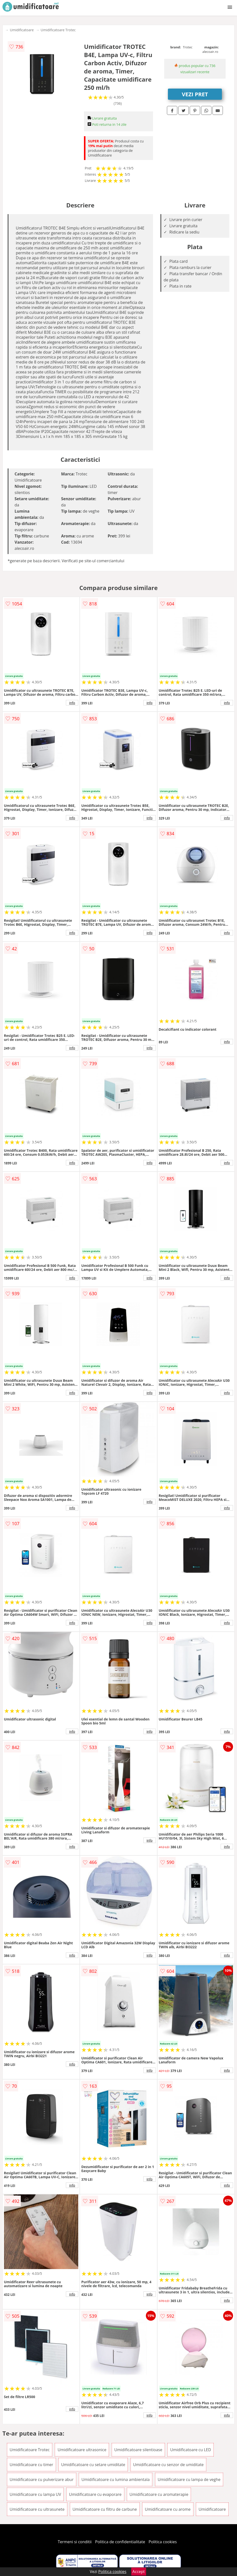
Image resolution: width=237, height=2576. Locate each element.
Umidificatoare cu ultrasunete (37, 2509)
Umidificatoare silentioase (138, 2449)
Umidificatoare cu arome (168, 2509)
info (72, 702)
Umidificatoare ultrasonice (81, 2449)
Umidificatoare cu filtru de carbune (105, 2509)
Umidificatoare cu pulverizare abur (42, 2479)
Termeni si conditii (75, 2541)
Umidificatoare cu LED (190, 2449)
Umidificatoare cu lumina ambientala (115, 2479)
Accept (138, 2571)
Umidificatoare (22, 30)
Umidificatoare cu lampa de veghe (189, 2479)
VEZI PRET (195, 94)
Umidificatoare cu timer (31, 2464)
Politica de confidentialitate (120, 2541)
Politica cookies (163, 2541)
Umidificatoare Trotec (58, 30)
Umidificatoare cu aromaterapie (159, 2494)
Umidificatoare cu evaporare (95, 2494)
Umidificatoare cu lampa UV (35, 2494)
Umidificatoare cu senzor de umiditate (168, 2464)
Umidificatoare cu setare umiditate (93, 2464)
